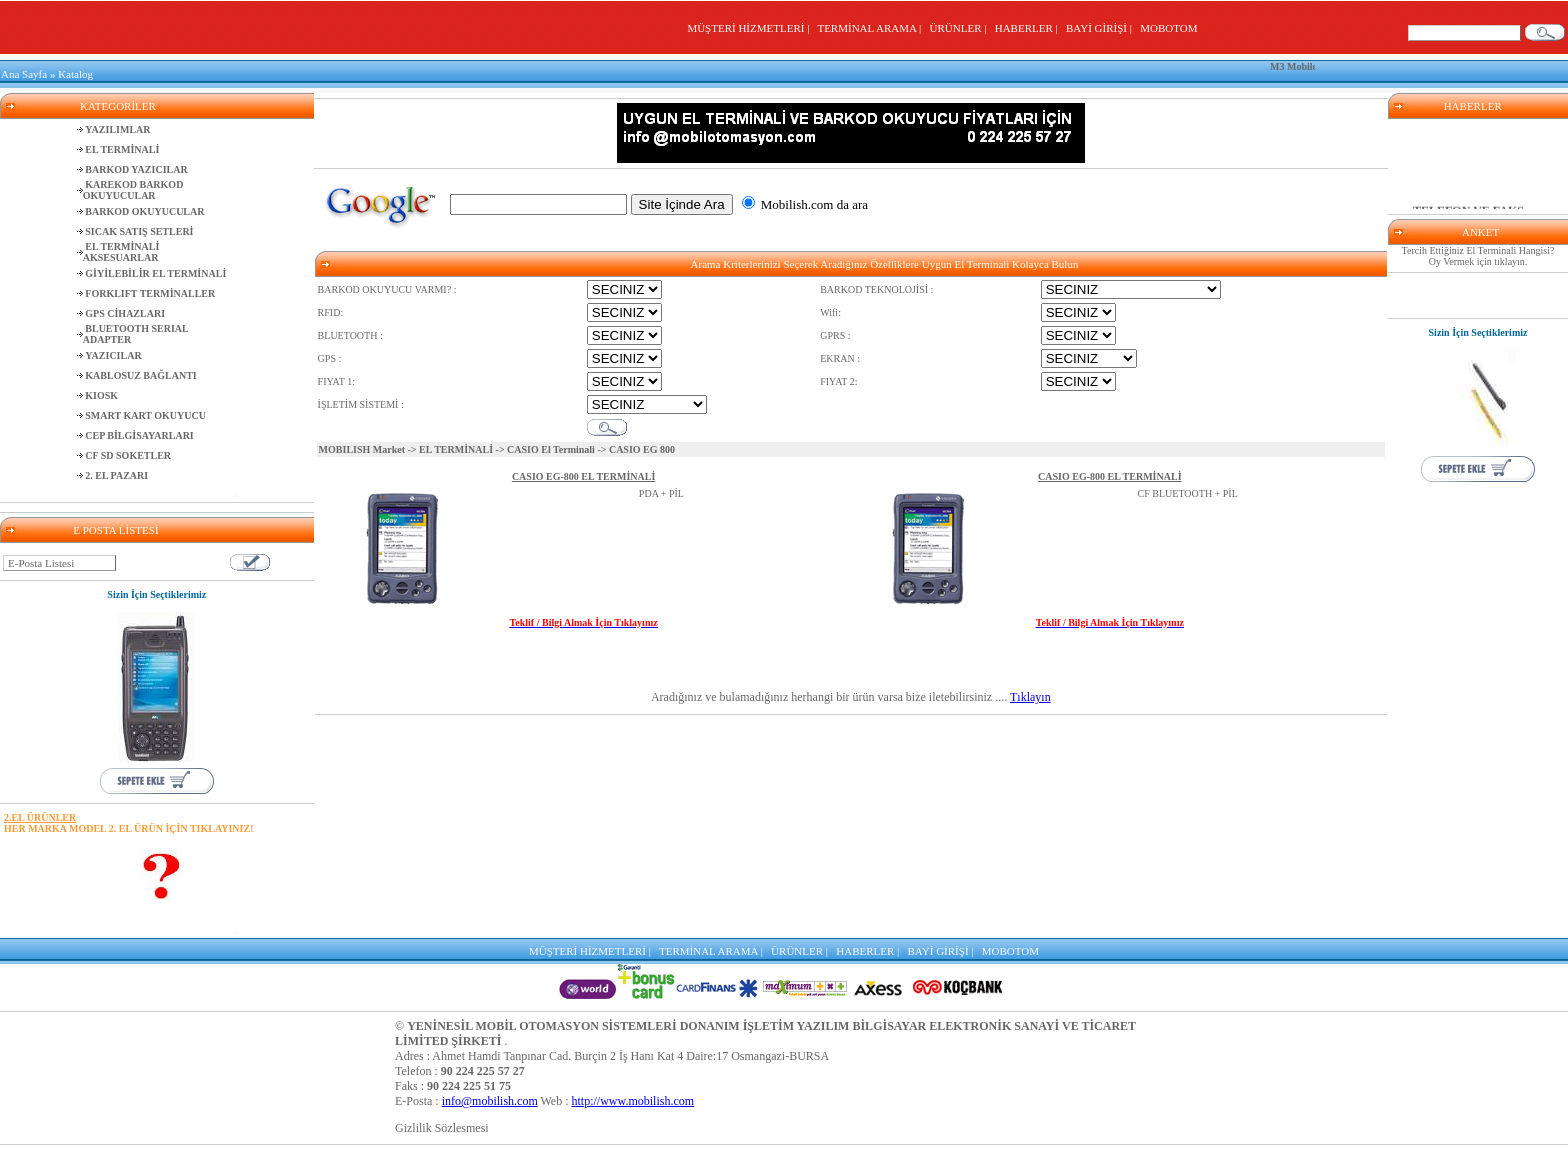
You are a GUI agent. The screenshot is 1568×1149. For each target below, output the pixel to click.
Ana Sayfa (24, 74)
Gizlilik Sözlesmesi (442, 1128)
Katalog (75, 74)
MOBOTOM (1168, 28)
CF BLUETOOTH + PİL (1188, 493)
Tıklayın (1030, 697)
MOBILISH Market (362, 449)
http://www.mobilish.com (633, 1101)
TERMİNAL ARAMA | (871, 28)
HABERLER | (1029, 28)
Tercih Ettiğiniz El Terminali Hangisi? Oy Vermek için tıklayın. (1478, 256)
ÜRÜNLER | (961, 28)
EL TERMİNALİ (456, 449)
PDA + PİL (661, 493)
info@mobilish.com (490, 1101)
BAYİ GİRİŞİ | (1101, 28)
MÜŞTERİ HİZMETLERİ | (750, 28)
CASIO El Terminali (551, 449)
